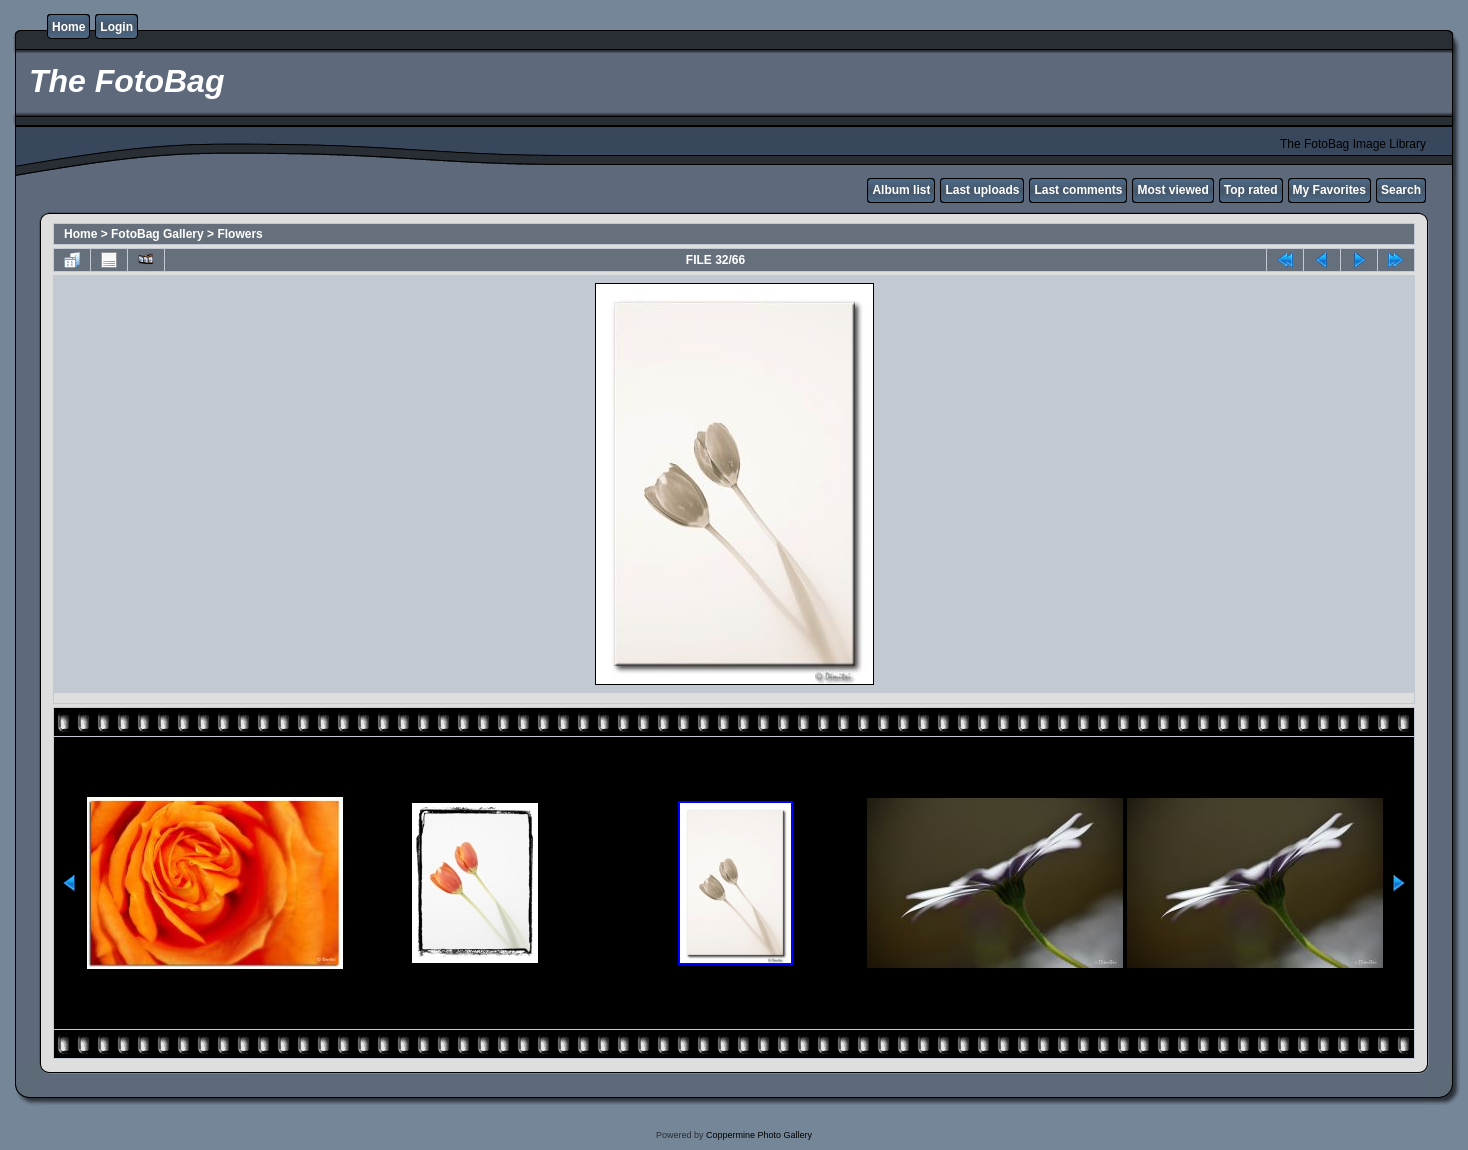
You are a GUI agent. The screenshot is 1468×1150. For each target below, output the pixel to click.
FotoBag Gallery (157, 234)
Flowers (239, 234)
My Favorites (1329, 190)
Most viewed (1172, 190)
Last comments (1078, 190)
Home (68, 27)
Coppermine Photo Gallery (759, 1135)
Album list (901, 190)
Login (116, 27)
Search (1401, 190)
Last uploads (982, 190)
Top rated (1251, 190)
